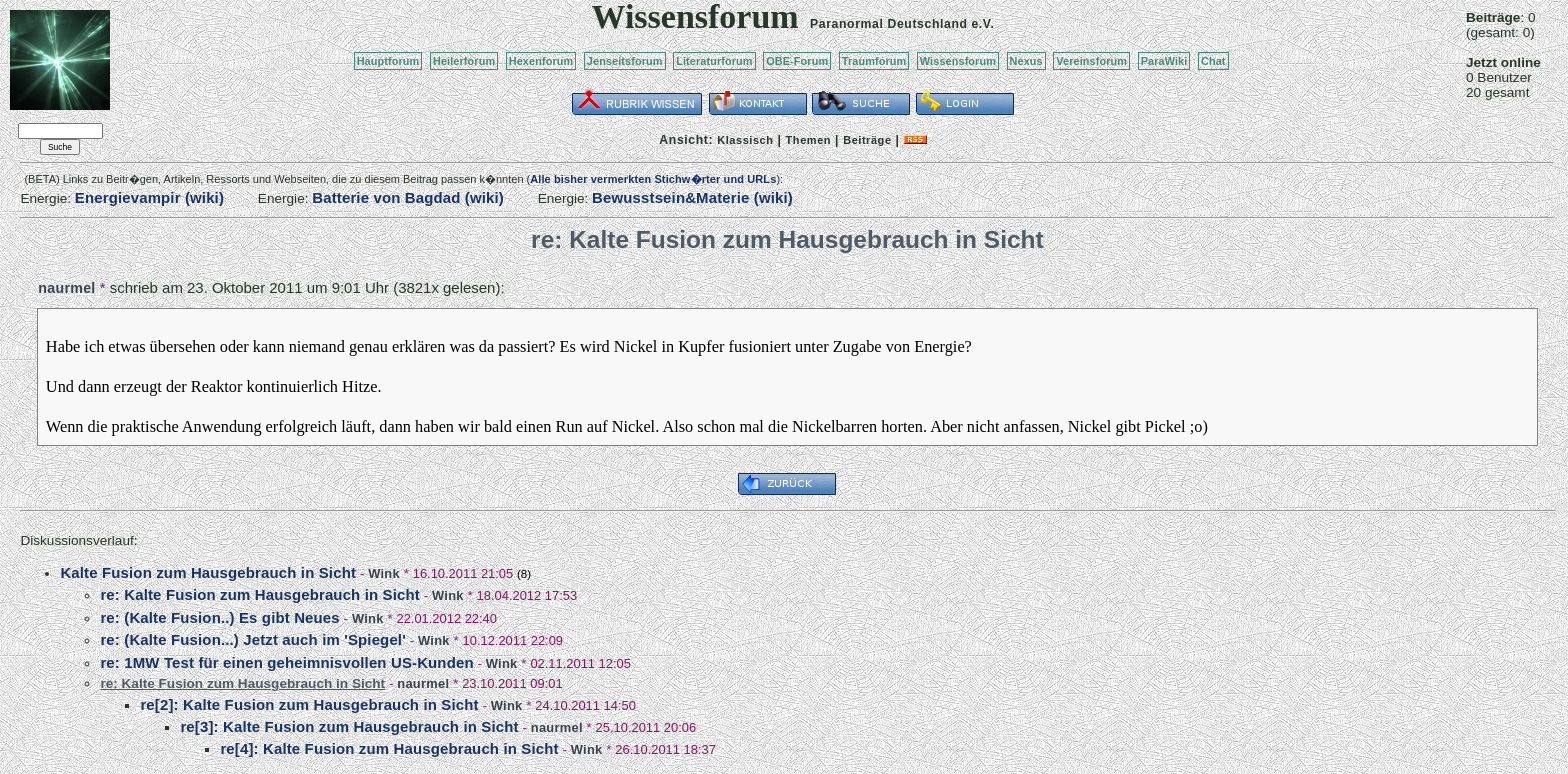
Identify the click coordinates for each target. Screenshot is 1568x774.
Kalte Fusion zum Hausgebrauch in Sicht (208, 572)
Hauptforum (388, 61)
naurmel (66, 288)
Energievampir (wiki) (149, 197)
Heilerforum (464, 61)
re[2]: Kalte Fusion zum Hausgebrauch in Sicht (309, 704)
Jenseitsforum (625, 61)
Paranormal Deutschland (889, 24)
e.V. (982, 24)
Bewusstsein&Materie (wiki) (692, 197)
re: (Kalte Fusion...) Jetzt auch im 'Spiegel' (252, 639)
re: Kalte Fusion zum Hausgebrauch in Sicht (260, 594)
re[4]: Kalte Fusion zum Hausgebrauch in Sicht (389, 748)
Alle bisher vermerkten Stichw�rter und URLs (653, 179)
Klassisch (745, 140)
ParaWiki (1164, 61)
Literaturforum (714, 61)
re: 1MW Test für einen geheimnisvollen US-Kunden (286, 662)
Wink (384, 573)
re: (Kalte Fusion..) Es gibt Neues (219, 617)
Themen (808, 140)
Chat (1213, 61)
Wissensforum (958, 61)
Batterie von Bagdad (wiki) (408, 197)
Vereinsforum (1091, 61)
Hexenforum (541, 61)
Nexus (1026, 61)
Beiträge (867, 140)
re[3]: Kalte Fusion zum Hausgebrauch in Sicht (349, 726)
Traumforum (874, 61)
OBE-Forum (797, 61)
